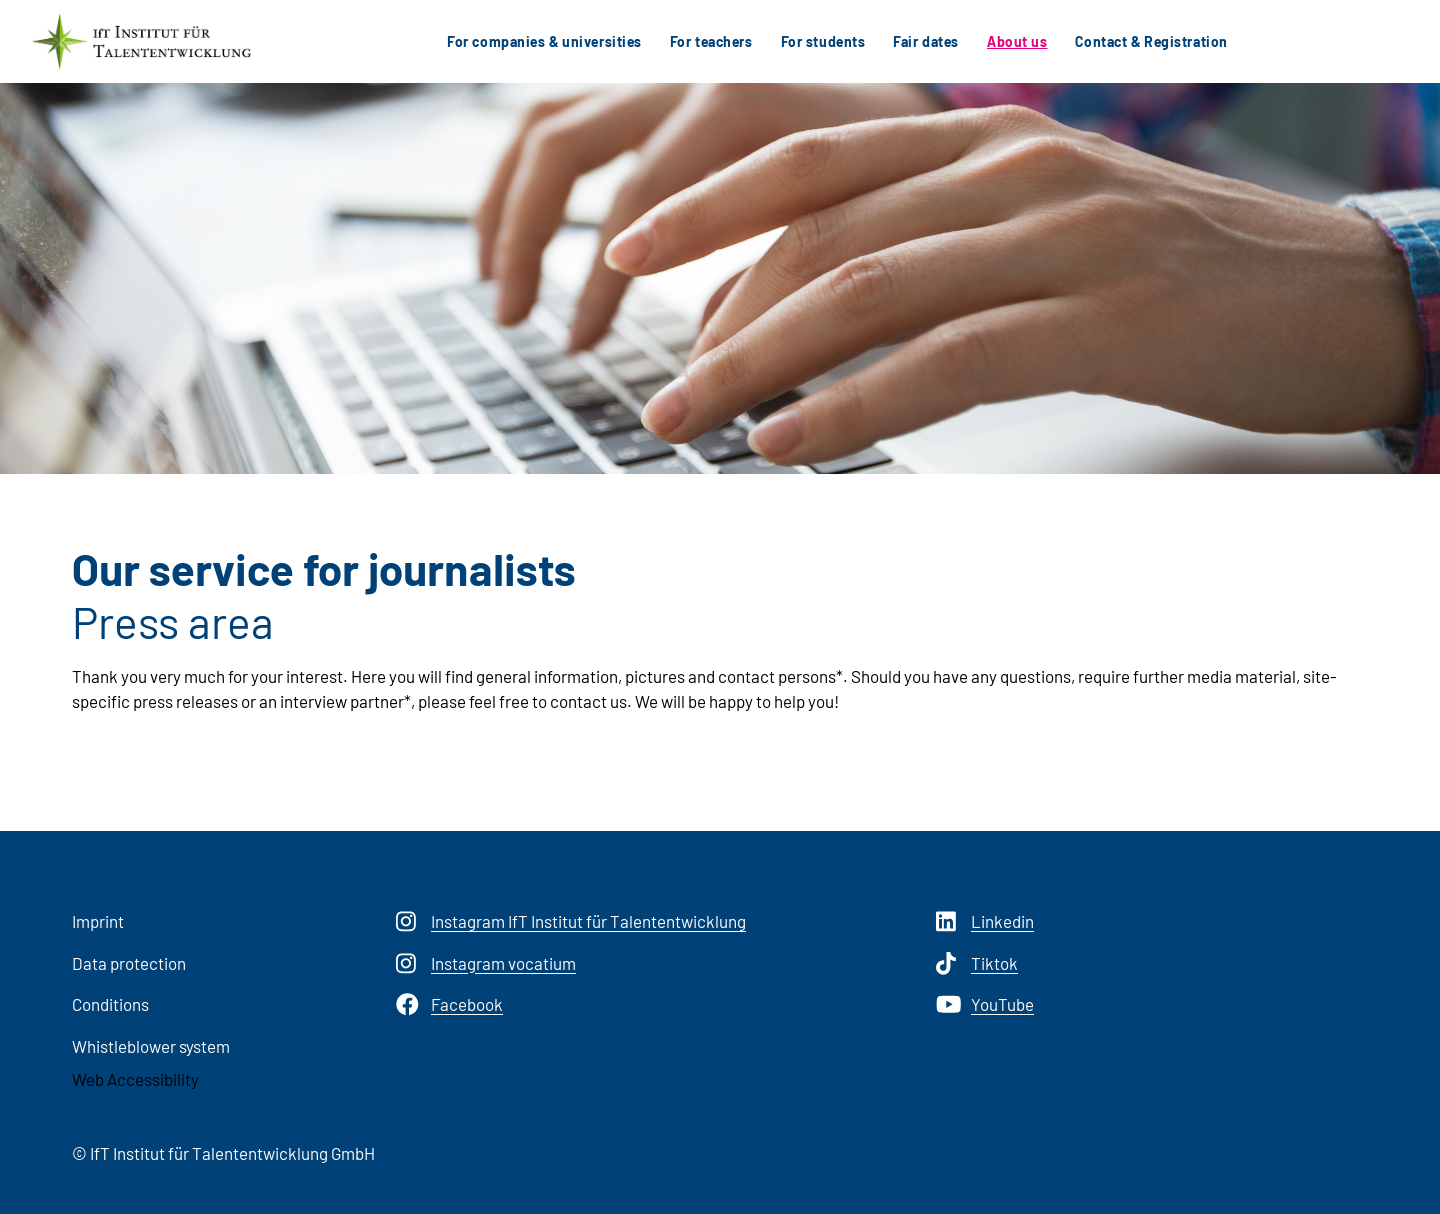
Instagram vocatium (486, 964)
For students (823, 41)
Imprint (98, 921)
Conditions (110, 1004)
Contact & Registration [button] (1151, 41)
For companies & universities (544, 41)
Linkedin (985, 922)
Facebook (449, 1005)
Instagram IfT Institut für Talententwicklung (571, 922)
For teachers (711, 41)
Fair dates (926, 41)
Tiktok (977, 964)
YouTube (985, 1005)
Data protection (129, 963)
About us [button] (1017, 41)
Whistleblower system (151, 1046)
